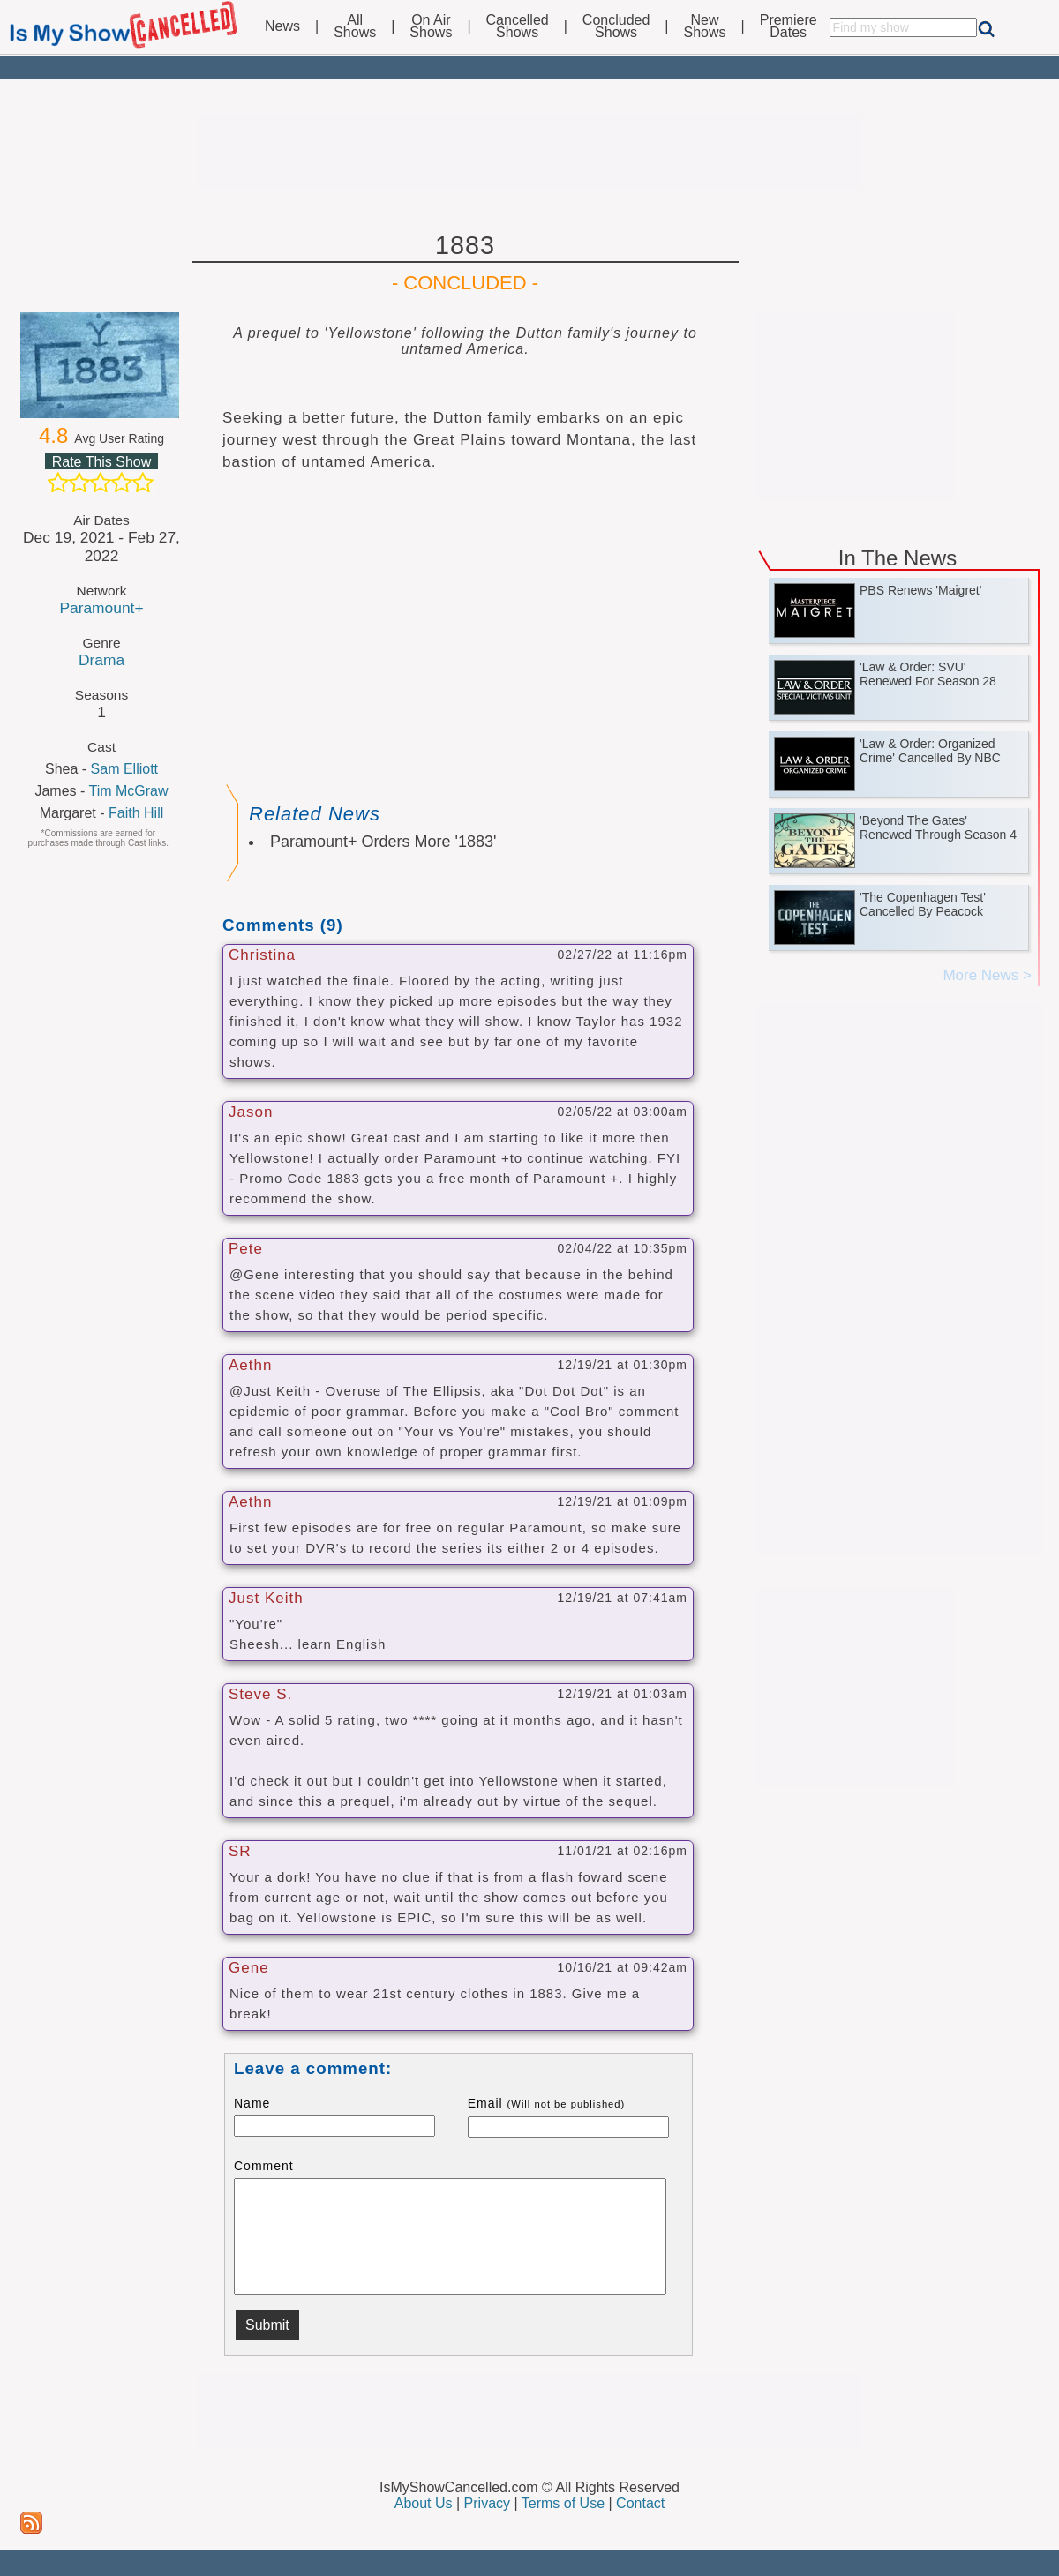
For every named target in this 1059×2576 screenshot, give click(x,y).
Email (547, 2103)
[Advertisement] (529, 151)
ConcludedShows (616, 26)
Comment (264, 2166)
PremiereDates (788, 26)
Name (252, 2103)
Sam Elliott (124, 768)
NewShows (705, 26)
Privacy (487, 2503)
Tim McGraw (129, 790)
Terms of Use (563, 2503)
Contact (640, 2503)
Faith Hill (136, 812)
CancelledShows (517, 26)
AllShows (355, 26)
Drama (101, 660)
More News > (987, 975)
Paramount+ (101, 608)
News (282, 26)
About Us (423, 2503)
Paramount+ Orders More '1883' (383, 841)
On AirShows (430, 26)
